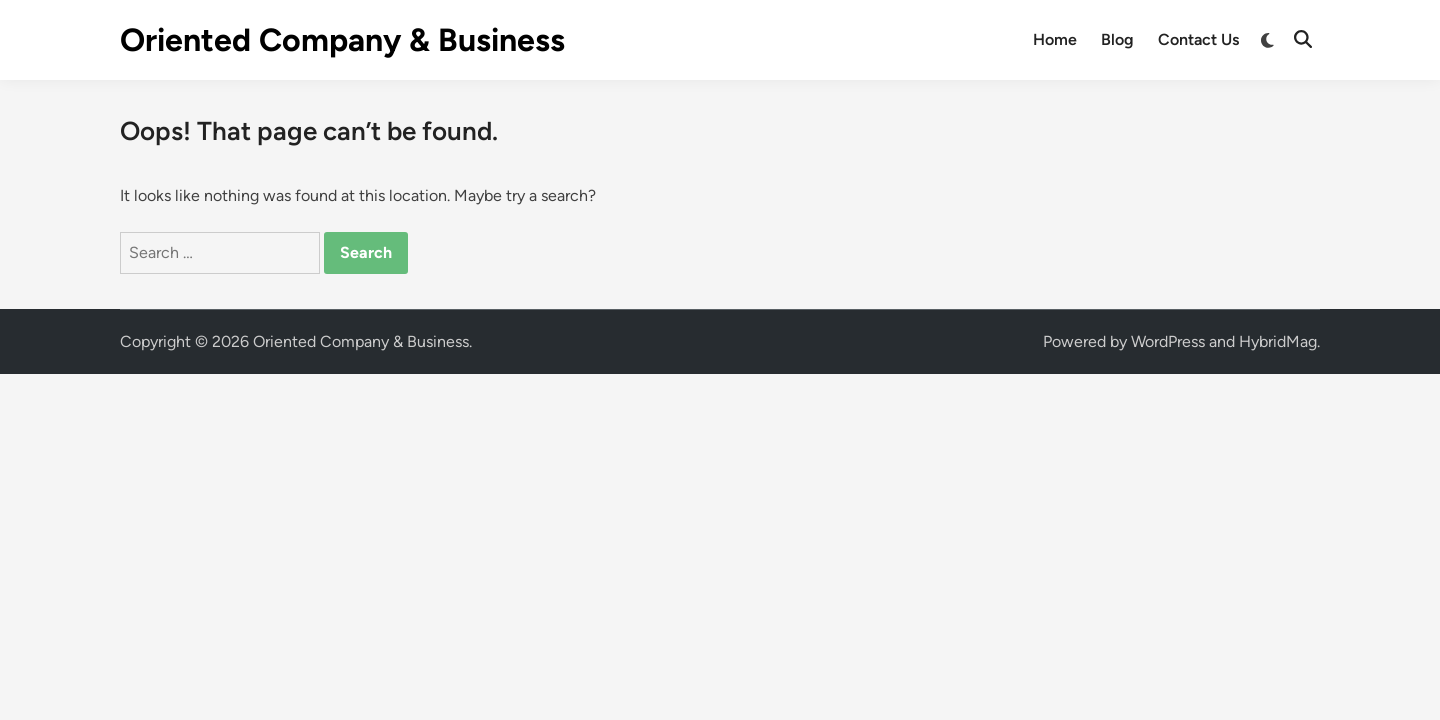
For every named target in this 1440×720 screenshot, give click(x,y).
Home (1055, 39)
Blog (1117, 39)
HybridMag (1278, 341)
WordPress (1168, 341)
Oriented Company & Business (342, 40)
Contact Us (1198, 39)
